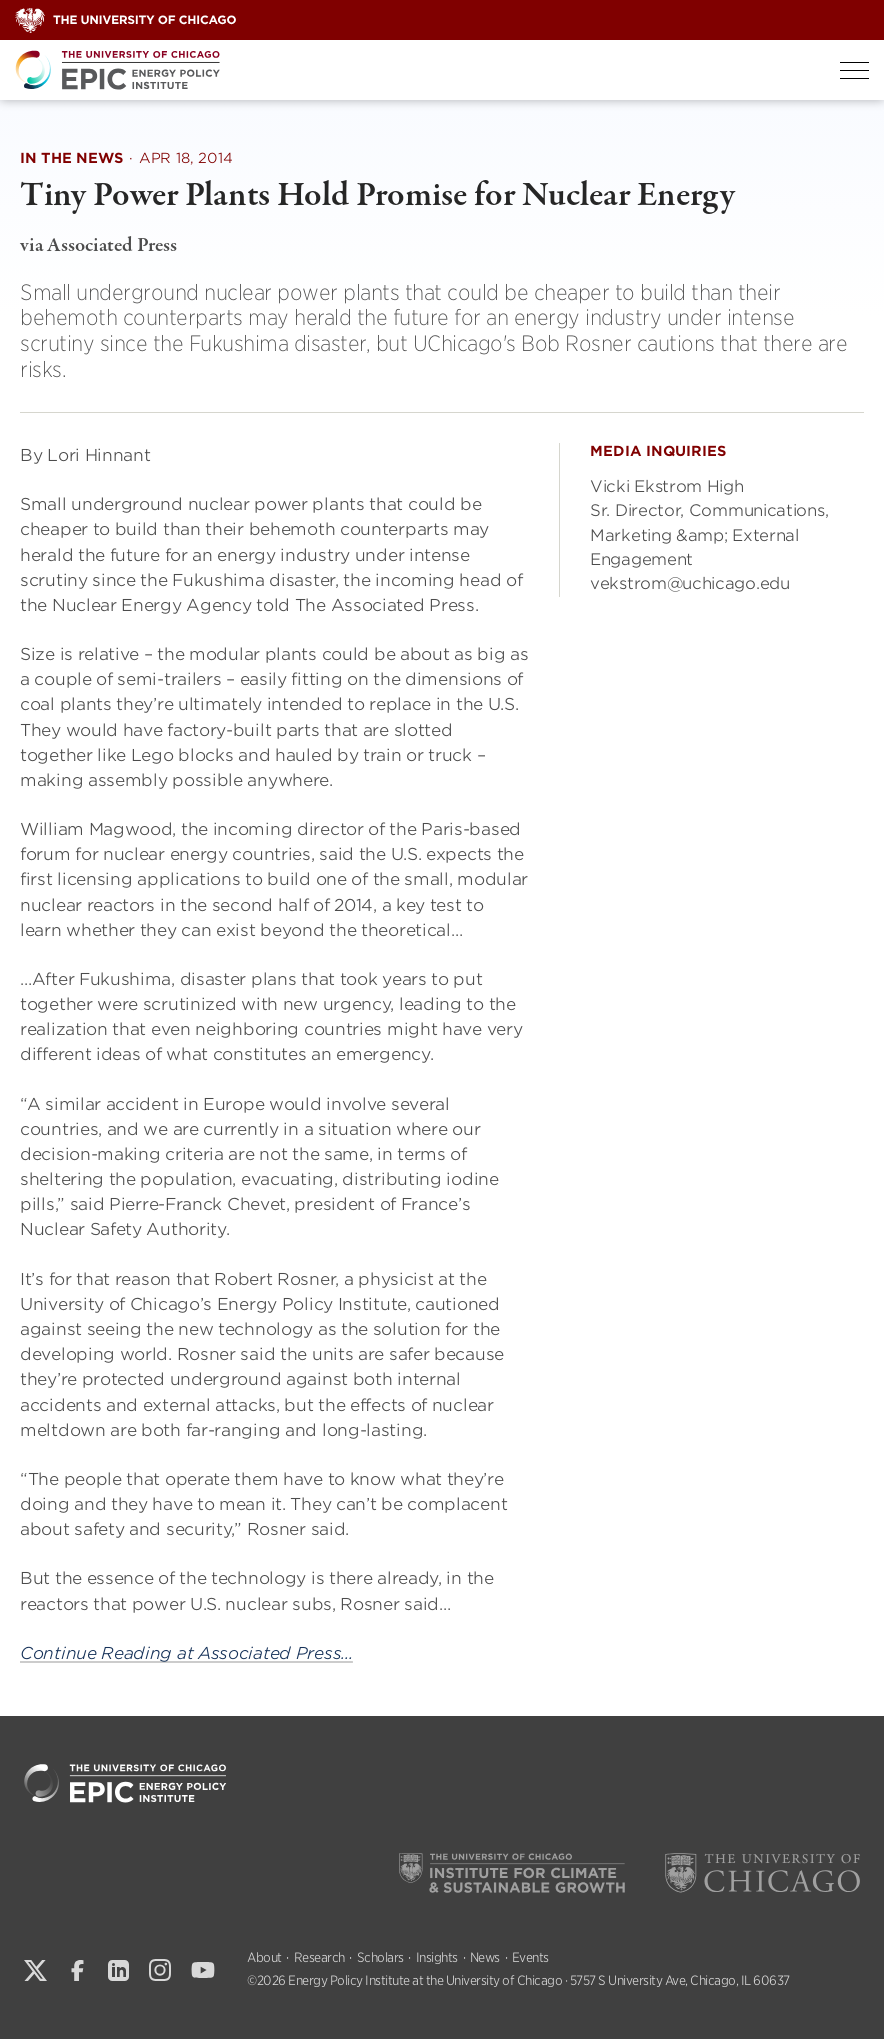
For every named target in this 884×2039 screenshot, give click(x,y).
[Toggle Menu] (854, 70)
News (485, 1957)
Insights (437, 1957)
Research (319, 1957)
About (264, 1957)
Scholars (380, 1957)
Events (530, 1957)
